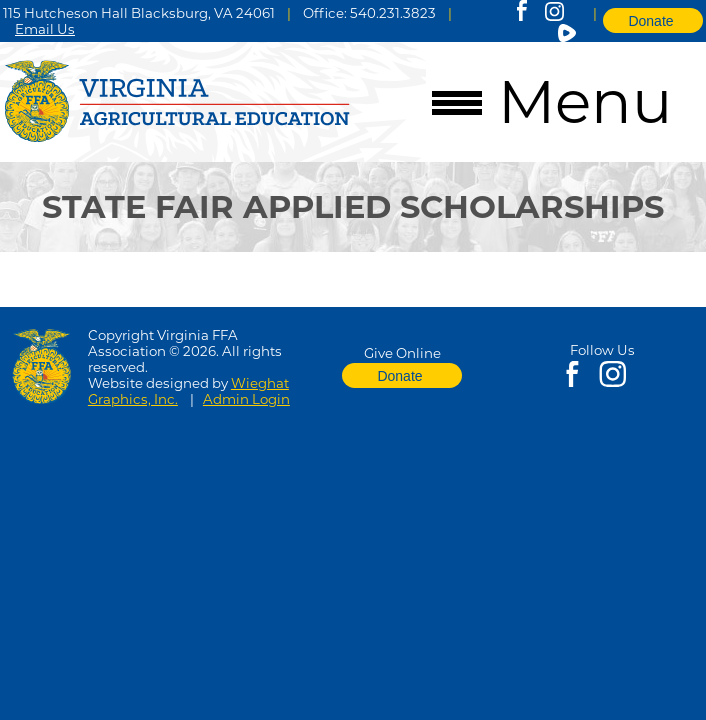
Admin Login (246, 399)
